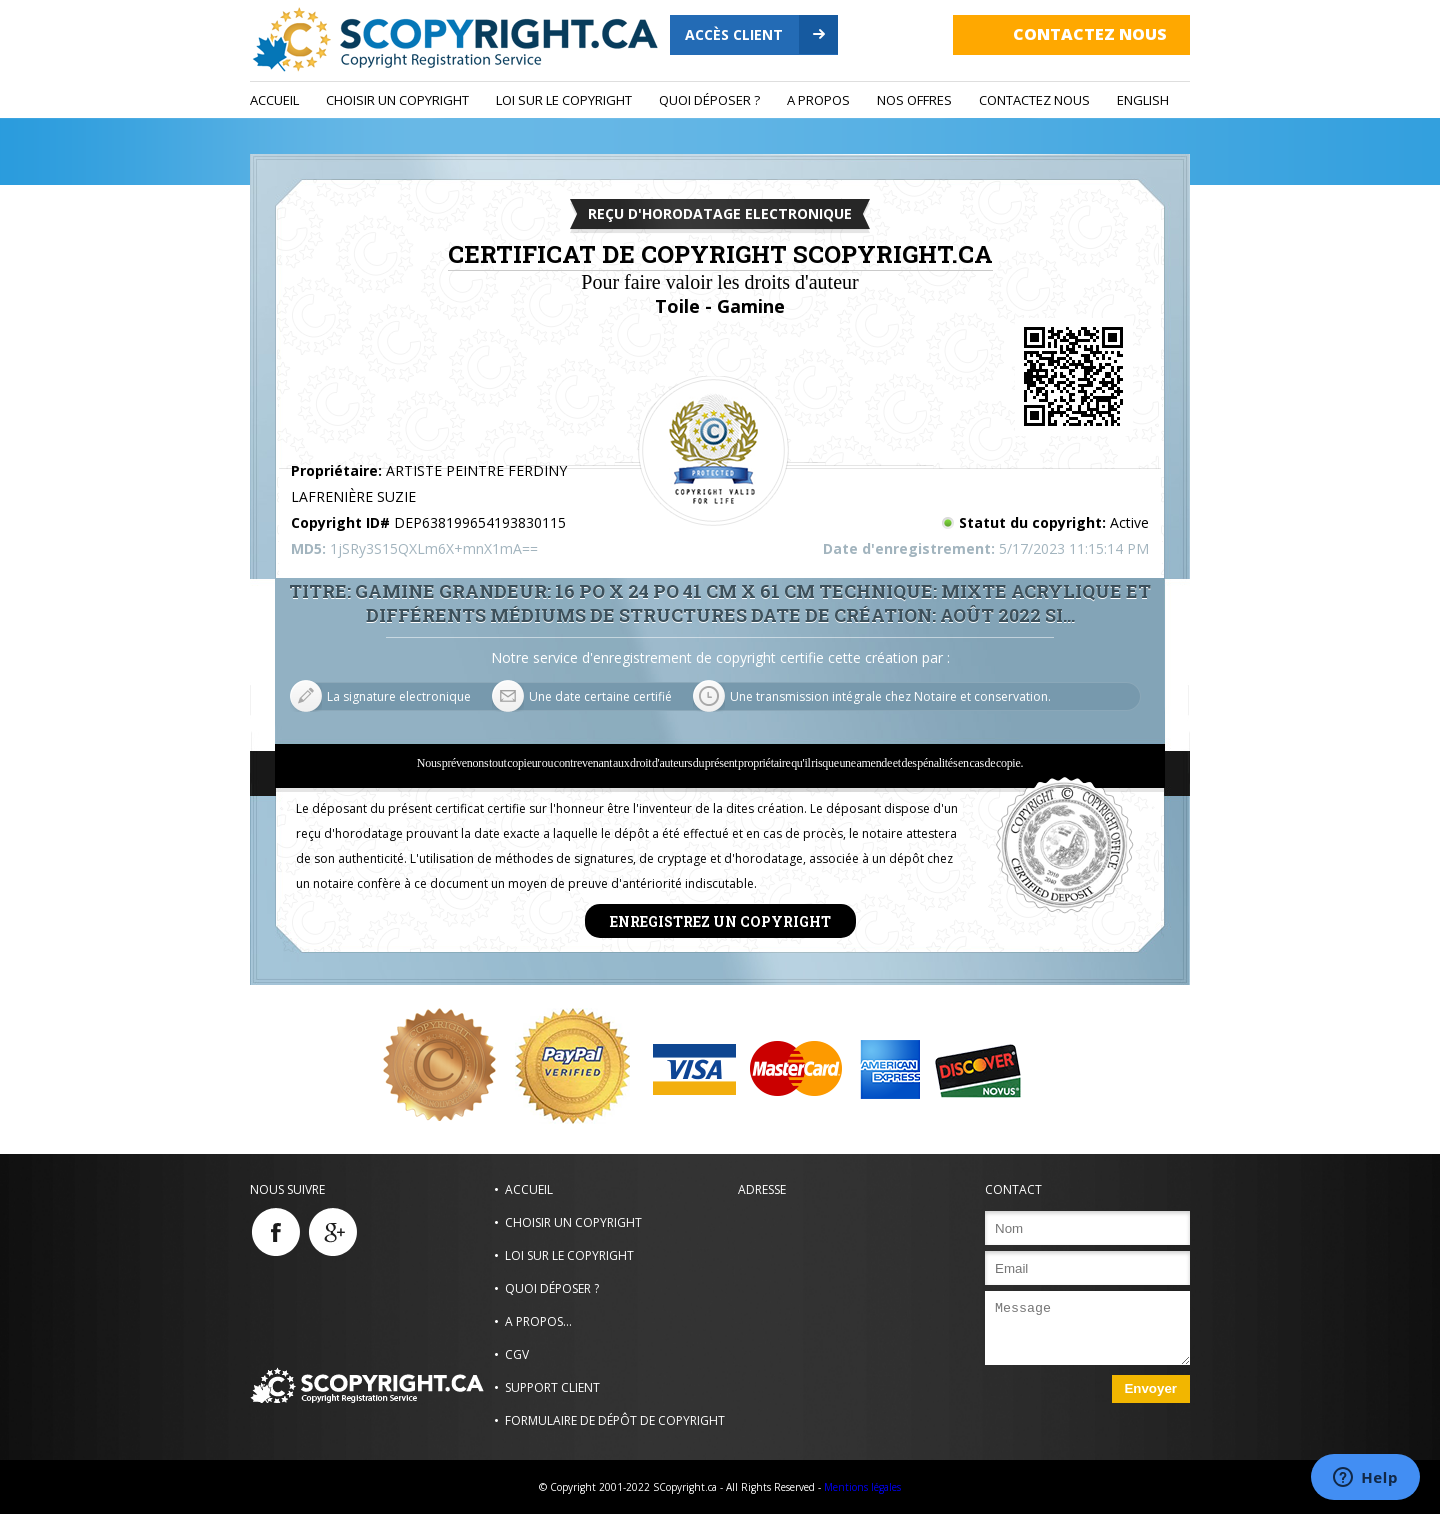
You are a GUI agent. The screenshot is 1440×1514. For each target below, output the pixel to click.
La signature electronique (399, 696)
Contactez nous (1090, 34)
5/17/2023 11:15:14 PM (1074, 548)
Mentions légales (862, 1487)
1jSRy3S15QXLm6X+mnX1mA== (434, 548)
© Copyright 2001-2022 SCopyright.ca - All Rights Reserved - (680, 1487)
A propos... (538, 1321)
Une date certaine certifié (600, 696)
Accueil (274, 100)
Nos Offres (914, 100)
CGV (517, 1354)
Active (1129, 522)
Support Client (552, 1387)
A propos (818, 100)
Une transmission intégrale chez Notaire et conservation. (890, 696)
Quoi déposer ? (709, 100)
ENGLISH (1143, 100)
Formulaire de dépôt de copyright (615, 1420)
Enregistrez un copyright (720, 920)
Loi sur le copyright (564, 100)
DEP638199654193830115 (480, 522)
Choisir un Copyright (397, 100)
